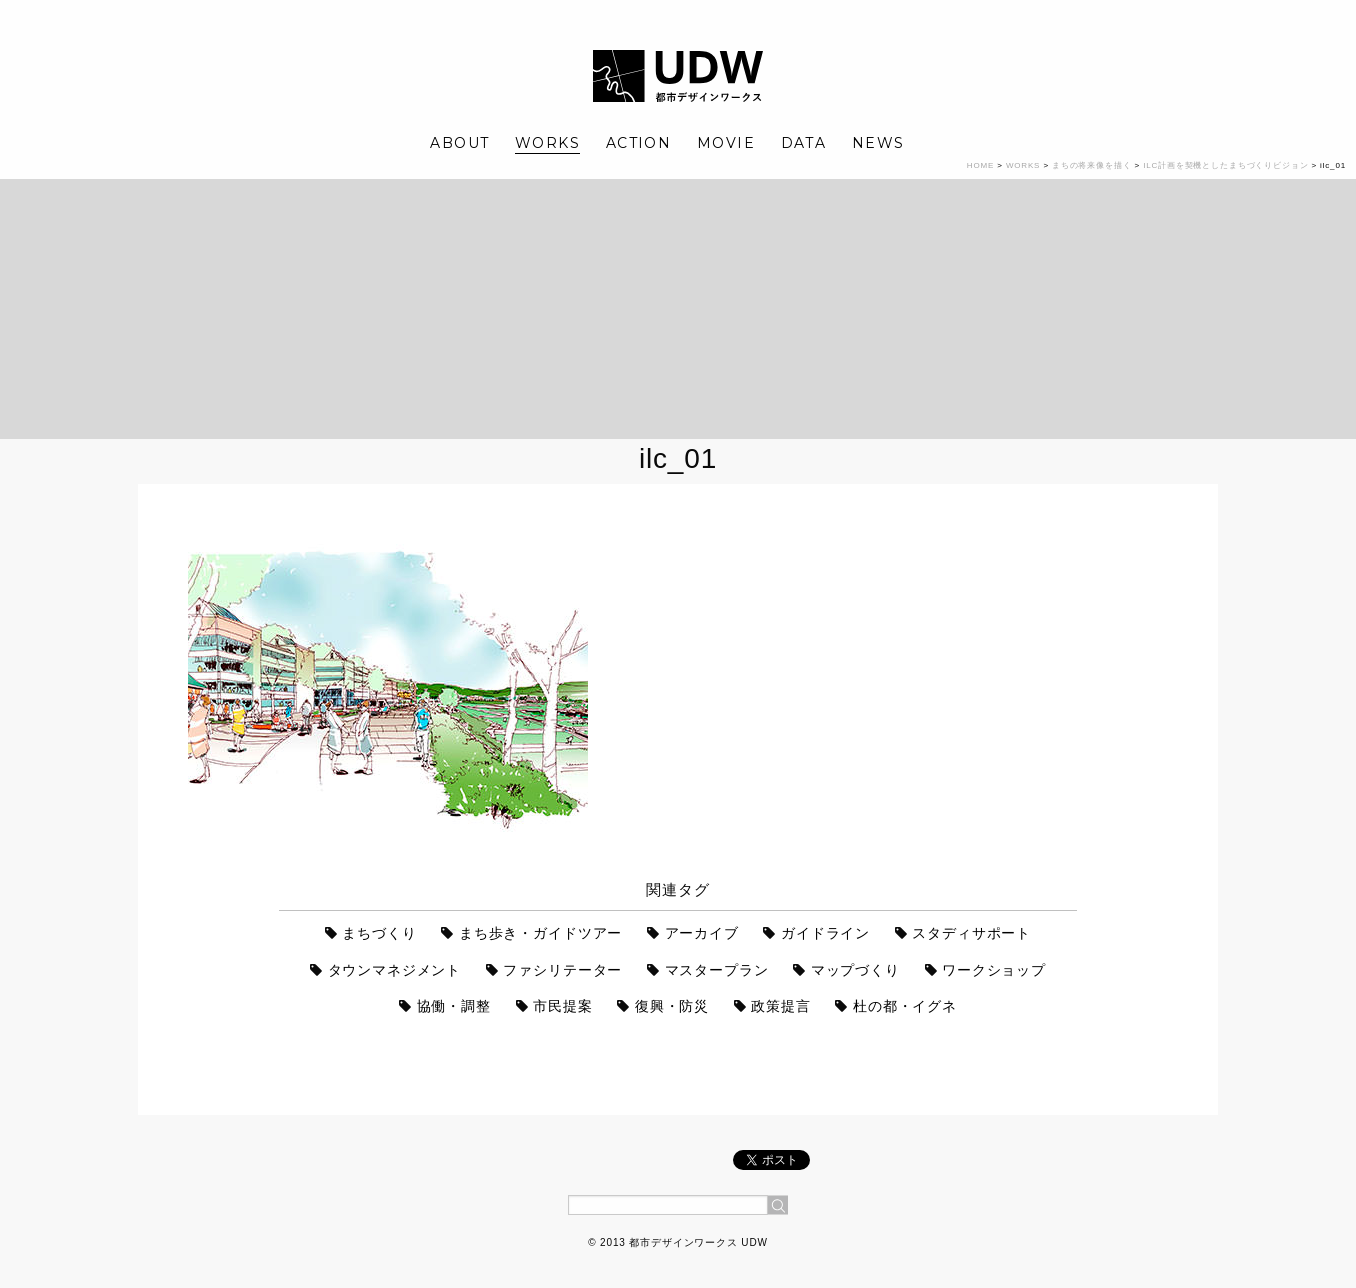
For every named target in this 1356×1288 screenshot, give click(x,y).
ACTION (638, 143)
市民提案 (562, 1006)
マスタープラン (717, 970)
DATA (804, 143)
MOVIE (726, 143)
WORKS (547, 143)
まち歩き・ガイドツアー (540, 933)
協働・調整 (454, 1006)
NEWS (878, 143)
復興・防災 (672, 1006)
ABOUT (459, 143)
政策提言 (780, 1006)
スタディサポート (971, 933)
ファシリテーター (562, 970)
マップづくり (855, 970)
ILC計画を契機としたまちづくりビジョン (1225, 165)
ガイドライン (825, 933)
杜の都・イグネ (905, 1006)
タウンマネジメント (395, 970)
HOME (980, 165)
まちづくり (379, 933)
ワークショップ (994, 970)
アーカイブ (702, 933)
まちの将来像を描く (1092, 165)
